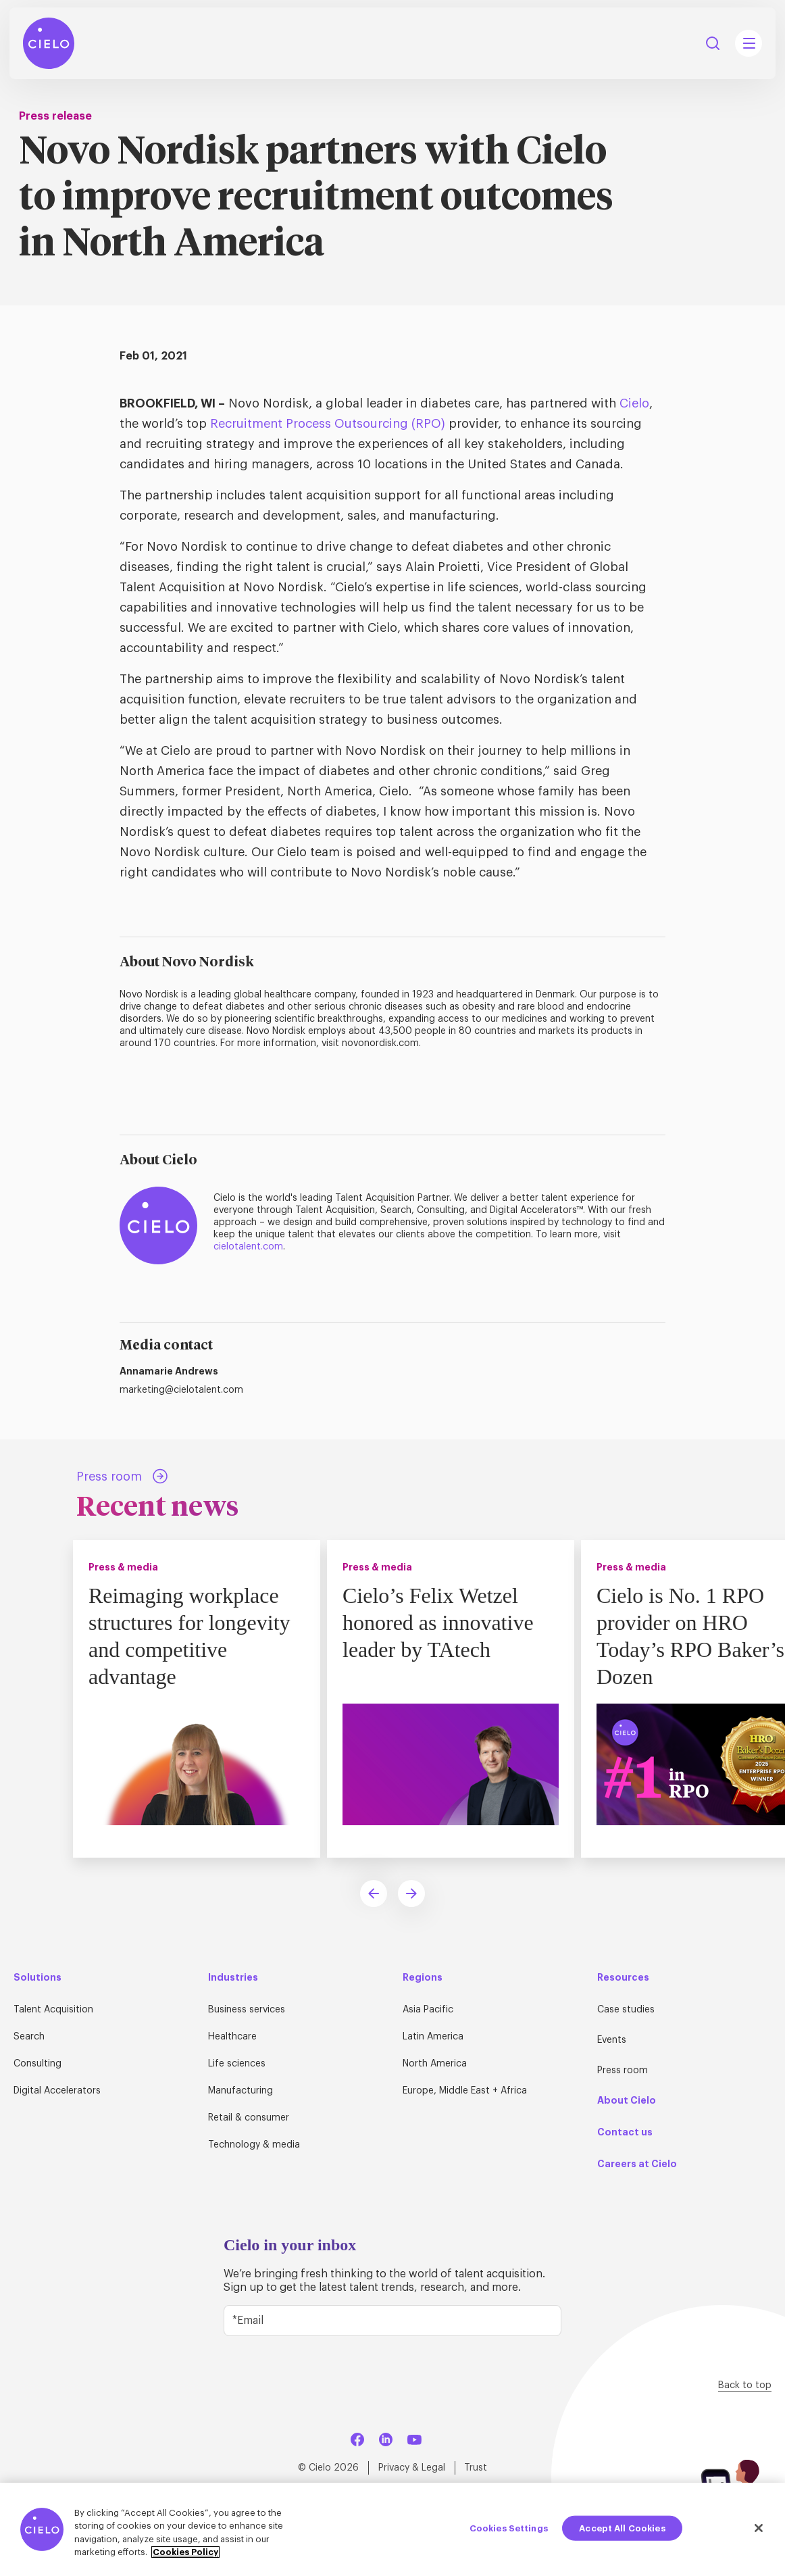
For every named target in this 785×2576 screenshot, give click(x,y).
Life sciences (236, 2064)
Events (611, 2040)
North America (435, 2064)
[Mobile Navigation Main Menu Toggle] (748, 43)
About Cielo (626, 2100)
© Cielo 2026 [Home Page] (328, 2468)
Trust (475, 2468)
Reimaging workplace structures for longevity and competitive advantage (189, 1636)
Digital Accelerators (57, 2091)
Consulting (37, 2064)
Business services (246, 2009)
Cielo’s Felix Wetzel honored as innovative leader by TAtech (438, 1622)
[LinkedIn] (386, 2437)
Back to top (744, 2385)
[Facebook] (357, 2437)
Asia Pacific (428, 2009)
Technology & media (254, 2145)
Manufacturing (240, 2091)
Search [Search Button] (713, 43)
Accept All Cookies (622, 2528)
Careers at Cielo (637, 2164)
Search (29, 2036)
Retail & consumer (248, 2118)
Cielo (634, 403)
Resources (623, 1977)
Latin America (433, 2036)
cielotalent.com (248, 1247)
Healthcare (232, 2036)
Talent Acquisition (53, 2009)
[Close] (759, 2528)
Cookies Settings (509, 2528)
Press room (622, 2070)
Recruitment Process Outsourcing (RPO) (327, 424)
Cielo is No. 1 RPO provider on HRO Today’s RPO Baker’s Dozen (690, 1636)
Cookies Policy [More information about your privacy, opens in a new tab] (185, 2552)
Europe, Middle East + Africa (465, 2091)
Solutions (37, 1977)
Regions (422, 1977)
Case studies (626, 2009)
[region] (392, 2529)
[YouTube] (414, 2437)
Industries (233, 1977)
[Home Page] (48, 43)
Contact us (625, 2132)
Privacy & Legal (411, 2468)
